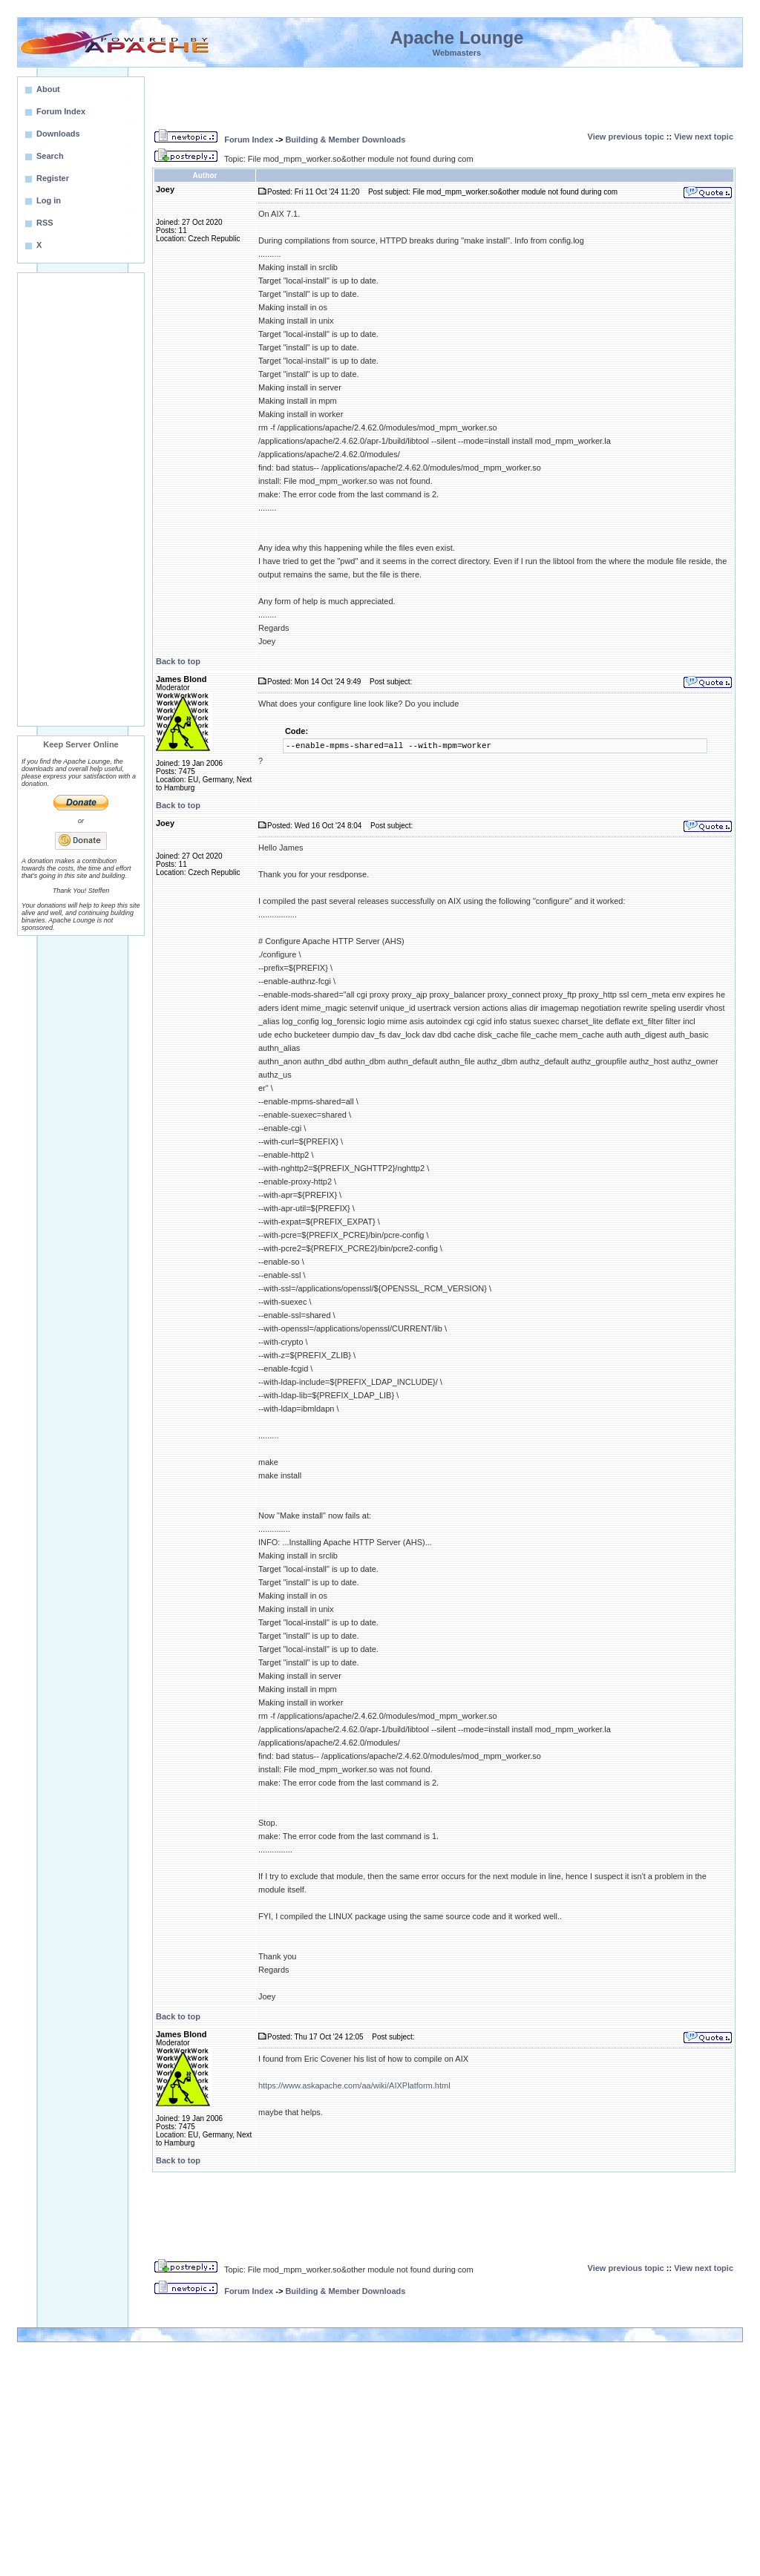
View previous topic (626, 136)
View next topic (703, 136)
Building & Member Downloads (345, 139)
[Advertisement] (81, 499)
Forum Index (248, 139)
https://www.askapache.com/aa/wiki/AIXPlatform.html (354, 2085)
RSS (44, 222)
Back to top (178, 661)
